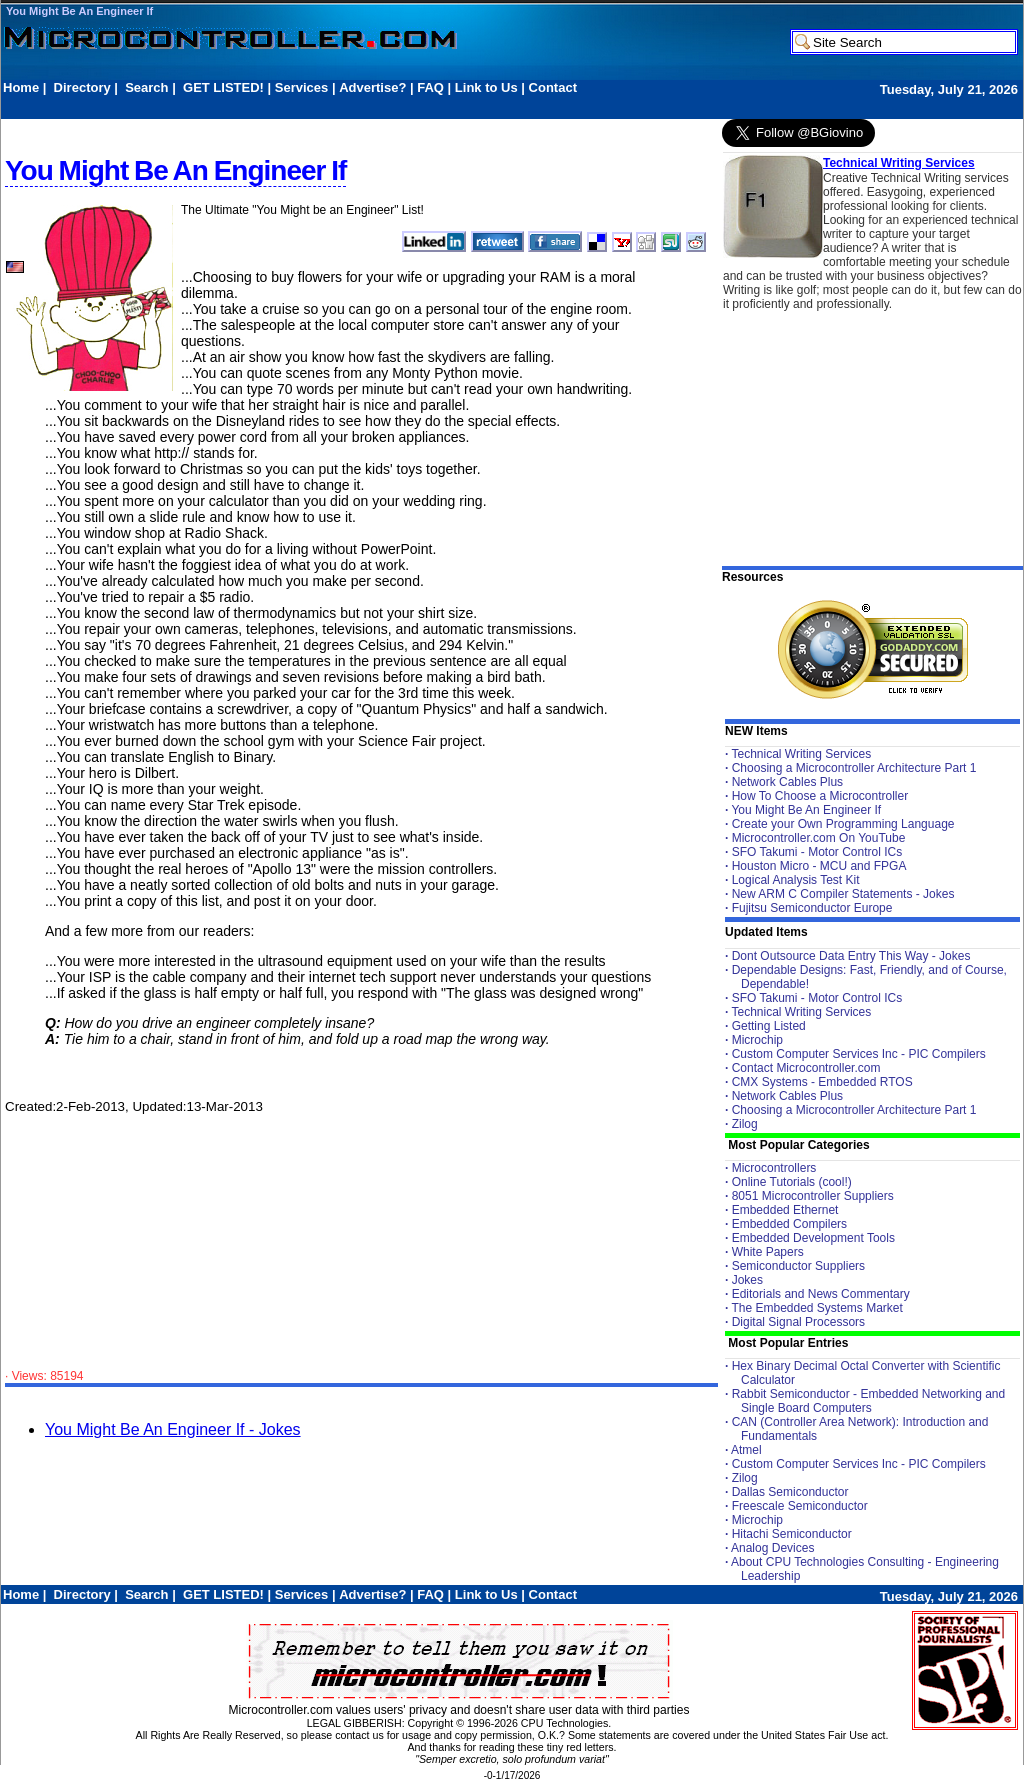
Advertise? (372, 87)
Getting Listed (769, 1026)
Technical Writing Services (899, 163)
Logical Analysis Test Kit (796, 880)
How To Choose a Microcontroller (820, 796)
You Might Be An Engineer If (79, 11)
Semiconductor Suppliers (798, 1266)
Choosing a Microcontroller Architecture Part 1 (854, 768)
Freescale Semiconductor (800, 1506)
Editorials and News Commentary (821, 1294)
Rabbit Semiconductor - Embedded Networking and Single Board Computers (868, 1401)
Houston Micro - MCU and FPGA (819, 866)
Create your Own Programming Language (843, 824)
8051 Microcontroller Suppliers (813, 1196)
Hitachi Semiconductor (792, 1534)
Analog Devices (772, 1548)
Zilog (745, 1124)
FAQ (430, 87)
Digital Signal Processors (798, 1322)
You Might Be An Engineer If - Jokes (173, 1429)
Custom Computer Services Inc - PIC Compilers (859, 1054)
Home (21, 87)
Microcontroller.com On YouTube (819, 838)
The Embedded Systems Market (816, 1308)
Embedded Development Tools (813, 1238)
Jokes (747, 1280)
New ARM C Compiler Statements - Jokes (843, 894)
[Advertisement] (367, 106)
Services (302, 87)
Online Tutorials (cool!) (792, 1182)
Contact (553, 87)
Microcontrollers (774, 1168)
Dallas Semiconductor (790, 1492)
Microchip (757, 1040)
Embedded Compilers (789, 1224)
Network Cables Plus (787, 782)
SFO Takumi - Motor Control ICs (817, 852)
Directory (82, 87)
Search (146, 87)
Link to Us (486, 87)
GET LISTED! (223, 87)
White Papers (768, 1252)
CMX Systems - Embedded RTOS (822, 1082)
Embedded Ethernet (785, 1210)
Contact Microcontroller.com (806, 1068)
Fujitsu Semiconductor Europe (812, 908)
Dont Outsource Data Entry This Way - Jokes (851, 956)
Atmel (746, 1450)
